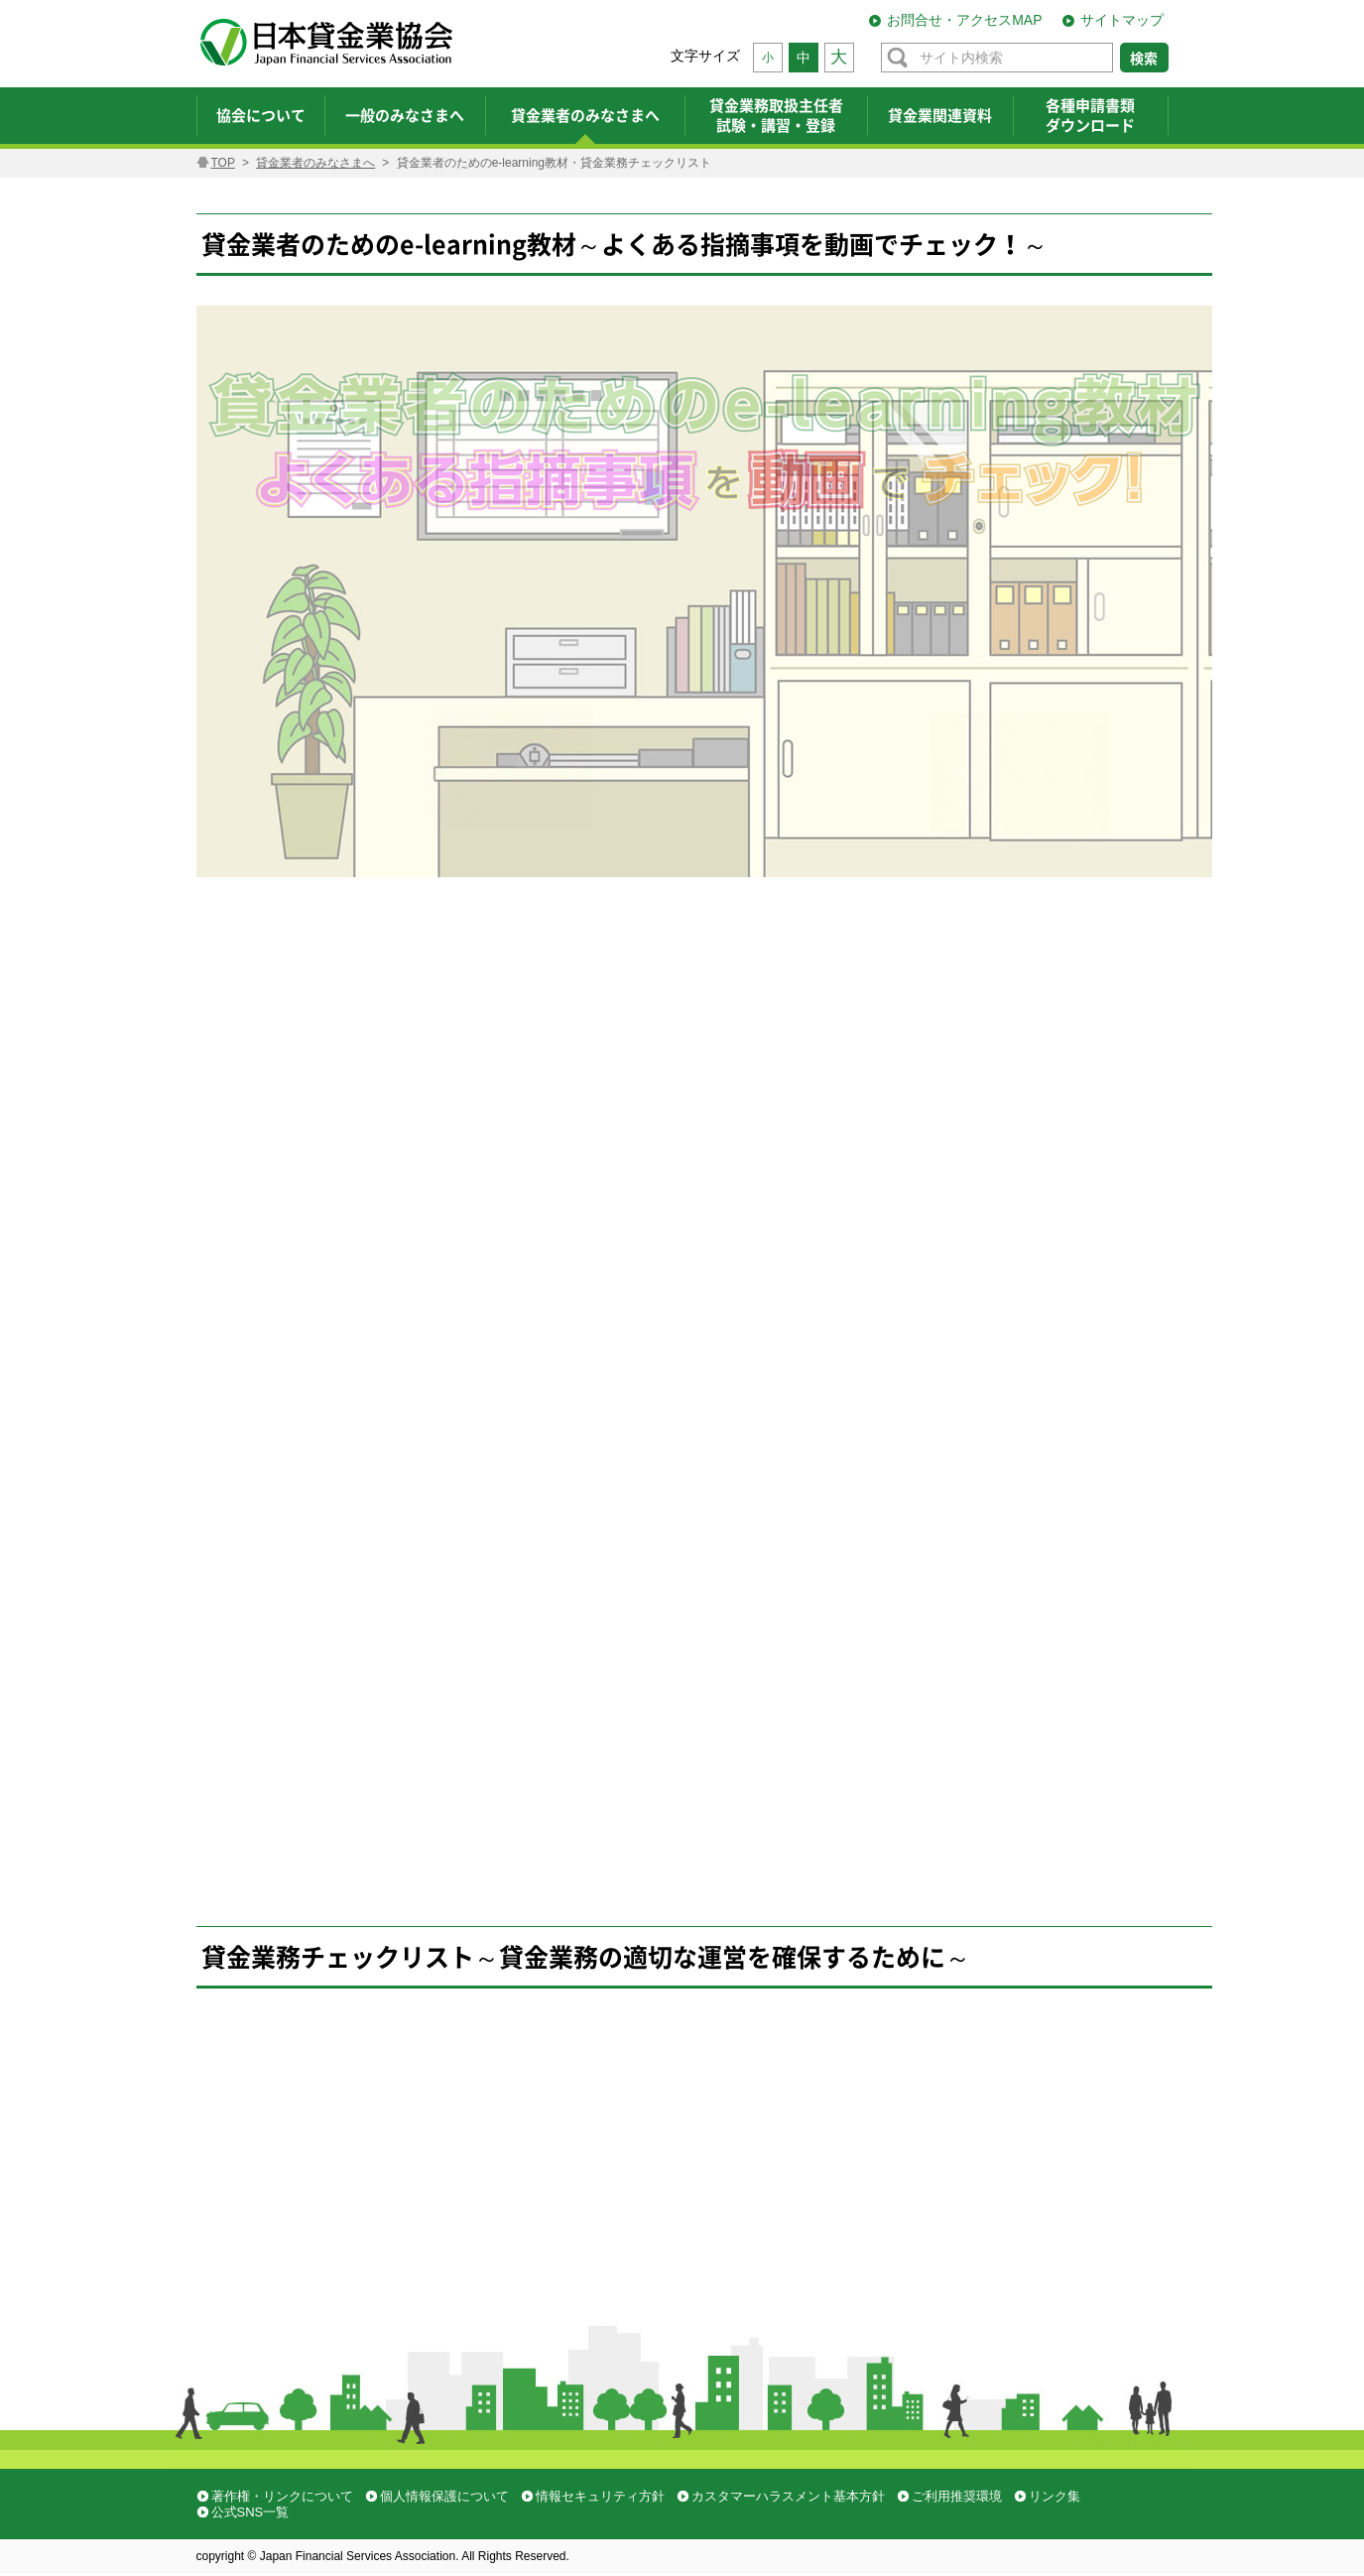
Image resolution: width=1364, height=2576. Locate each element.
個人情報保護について (444, 2496)
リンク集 (1054, 2496)
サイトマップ (1122, 20)
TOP (223, 163)
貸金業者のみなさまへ (315, 163)
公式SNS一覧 (250, 2512)
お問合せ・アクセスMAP (964, 20)
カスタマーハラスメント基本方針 (788, 2496)
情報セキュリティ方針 (600, 2496)
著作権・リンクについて (282, 2496)
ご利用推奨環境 (957, 2496)
